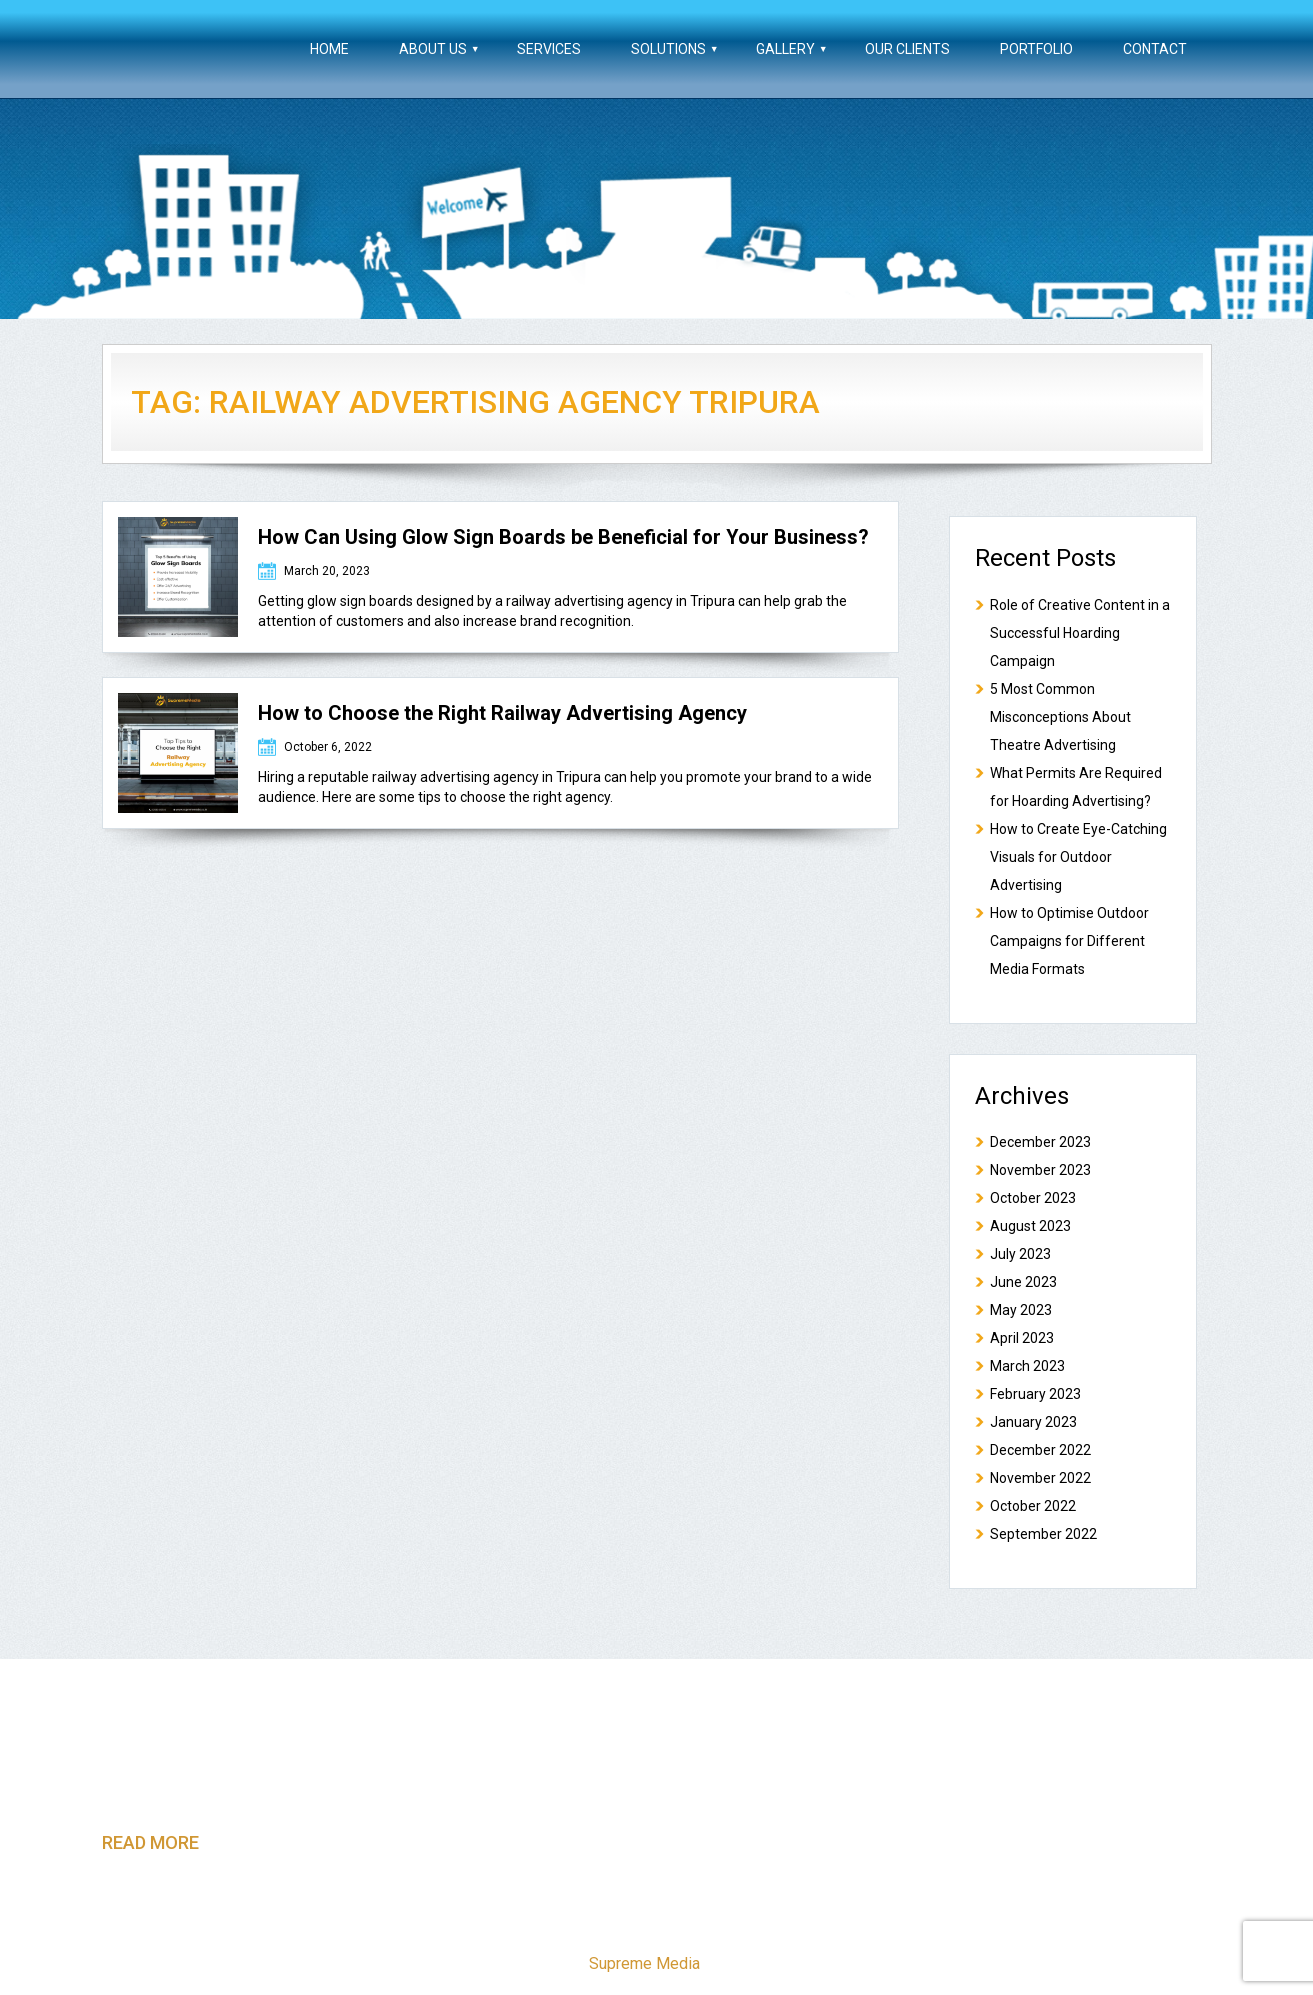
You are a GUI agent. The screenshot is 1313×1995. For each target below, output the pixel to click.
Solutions (668, 49)
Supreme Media (644, 1963)
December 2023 (1040, 1142)
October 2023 (1033, 1198)
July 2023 (1020, 1254)
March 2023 (1027, 1366)
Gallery (785, 49)
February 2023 (1035, 1394)
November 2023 (1040, 1170)
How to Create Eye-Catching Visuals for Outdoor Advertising (1078, 857)
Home (329, 49)
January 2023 (1033, 1422)
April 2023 (1022, 1338)
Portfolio (1036, 49)
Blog (984, 1922)
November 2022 (1040, 1478)
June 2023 (1023, 1282)
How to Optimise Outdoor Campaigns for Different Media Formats (1069, 941)
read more (150, 1842)
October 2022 (1033, 1506)
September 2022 (1043, 1534)
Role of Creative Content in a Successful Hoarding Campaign (1080, 633)
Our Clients (907, 49)
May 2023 (1021, 1310)
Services (549, 49)
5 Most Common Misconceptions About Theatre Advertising (1060, 717)
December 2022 (1040, 1450)
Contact (1155, 49)
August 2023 (1030, 1226)
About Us (433, 49)
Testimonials (895, 1922)
